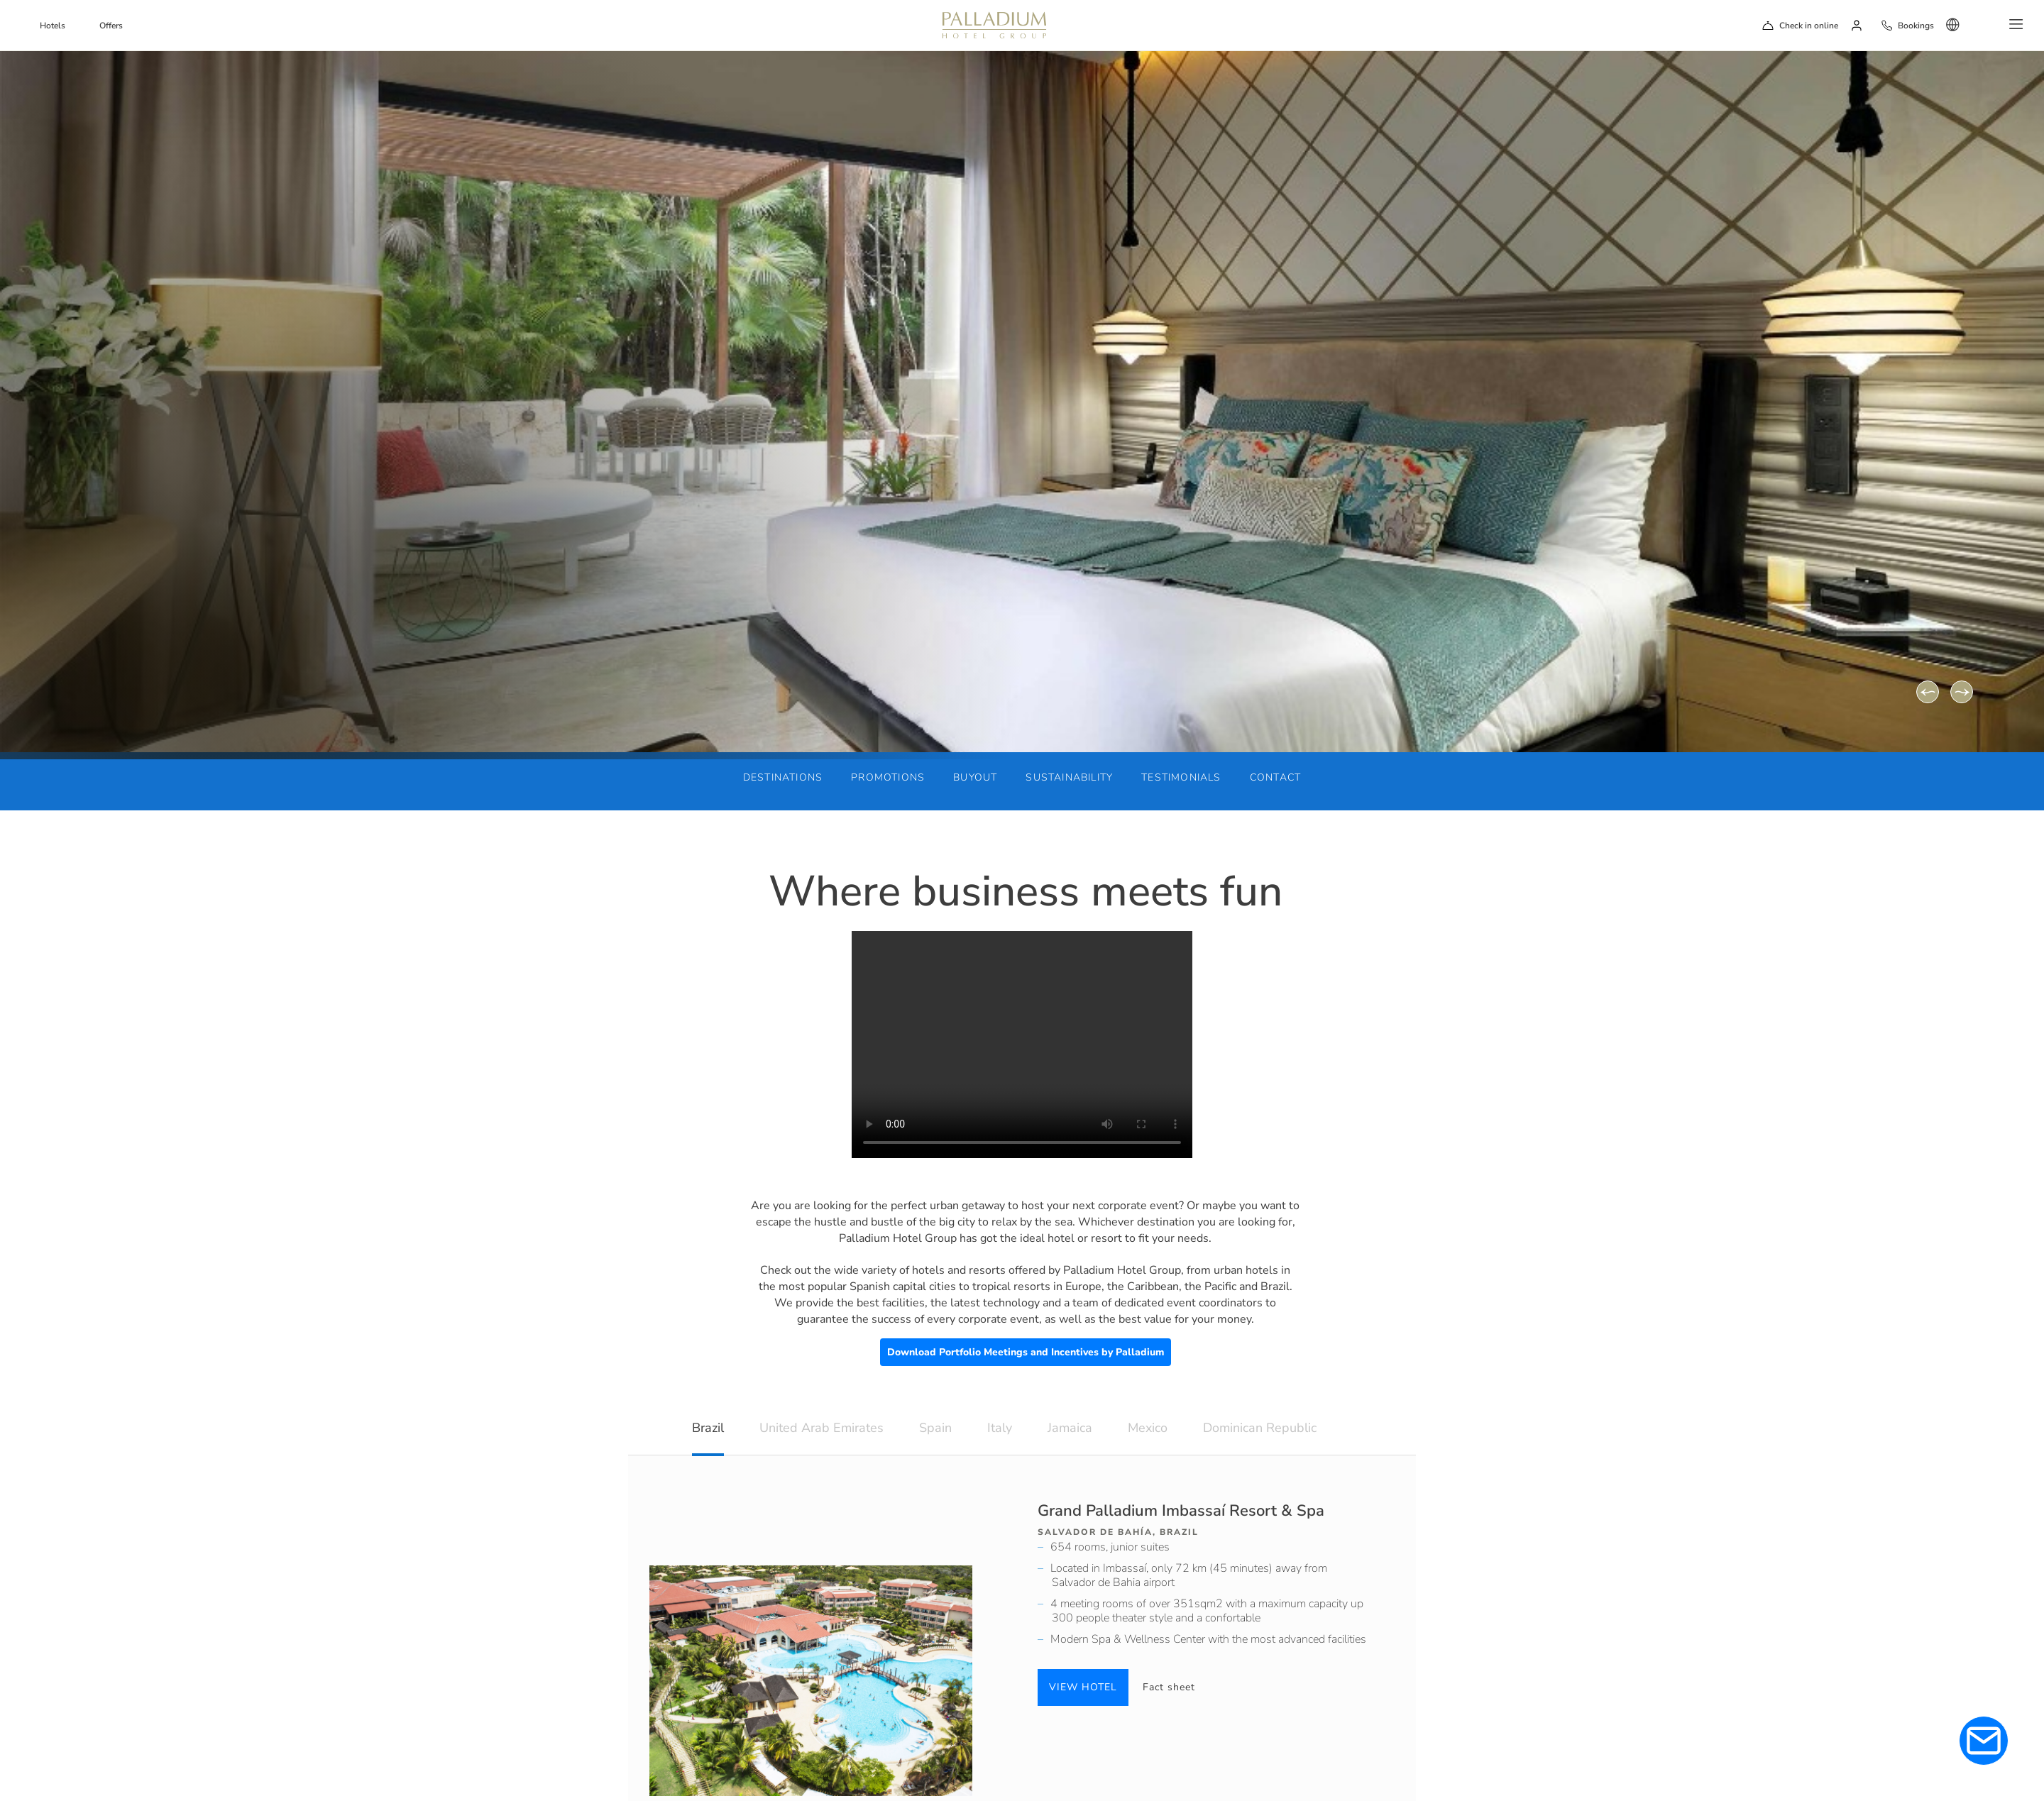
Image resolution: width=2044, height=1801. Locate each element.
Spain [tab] (935, 1427)
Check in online (1808, 26)
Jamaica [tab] (1070, 1427)
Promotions (888, 777)
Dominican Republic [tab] (1260, 1427)
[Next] (1961, 692)
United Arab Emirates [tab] (821, 1427)
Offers (111, 25)
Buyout (975, 777)
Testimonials (1181, 777)
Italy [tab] (999, 1427)
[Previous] (1927, 692)
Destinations (783, 777)
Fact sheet (1169, 1687)
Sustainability (1069, 777)
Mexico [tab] (1147, 1427)
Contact (1275, 777)
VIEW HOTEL (1083, 1687)
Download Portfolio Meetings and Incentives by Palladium (1025, 1352)
